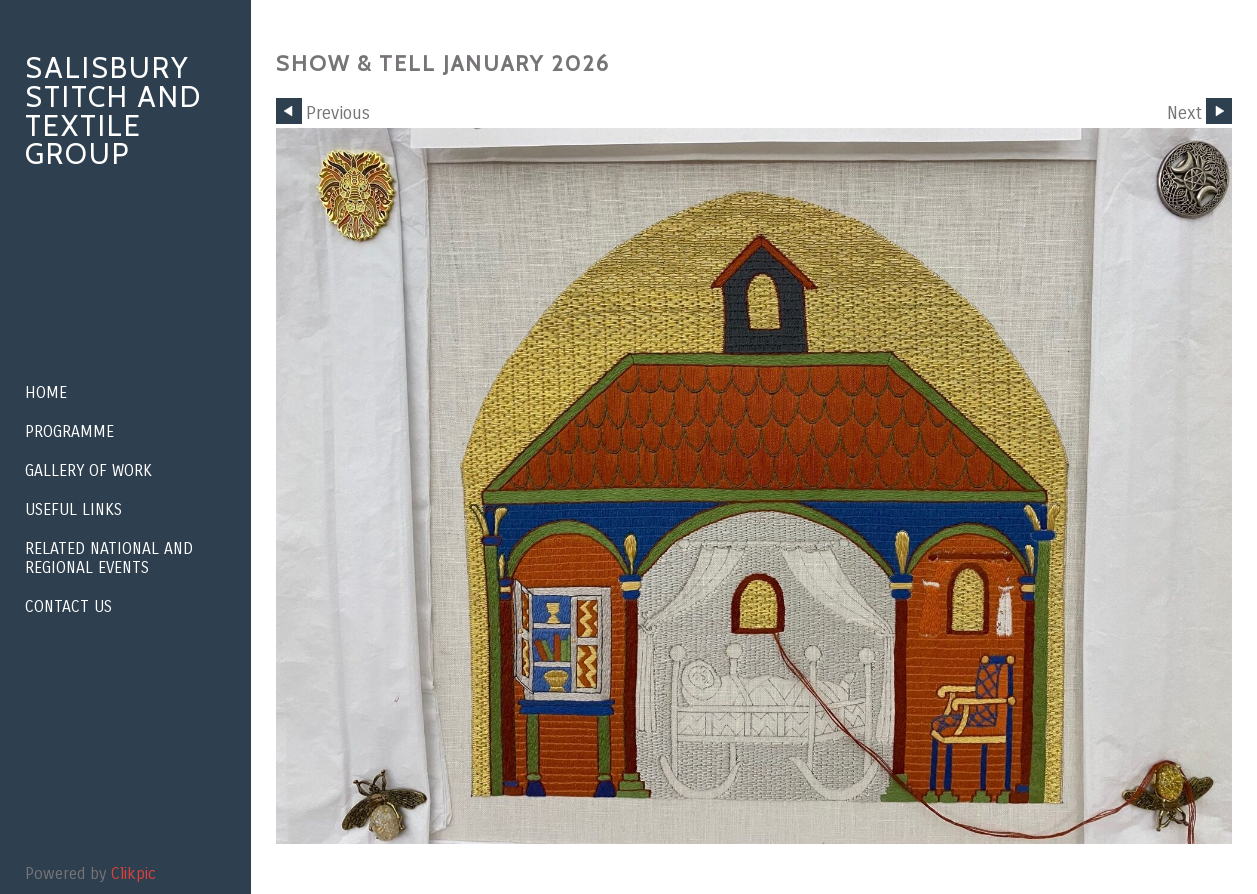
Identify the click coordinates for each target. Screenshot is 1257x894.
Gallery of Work (88, 470)
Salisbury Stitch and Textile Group (113, 110)
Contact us (68, 606)
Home (46, 392)
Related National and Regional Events (109, 558)
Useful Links (73, 509)
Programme (69, 431)
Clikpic (133, 873)
